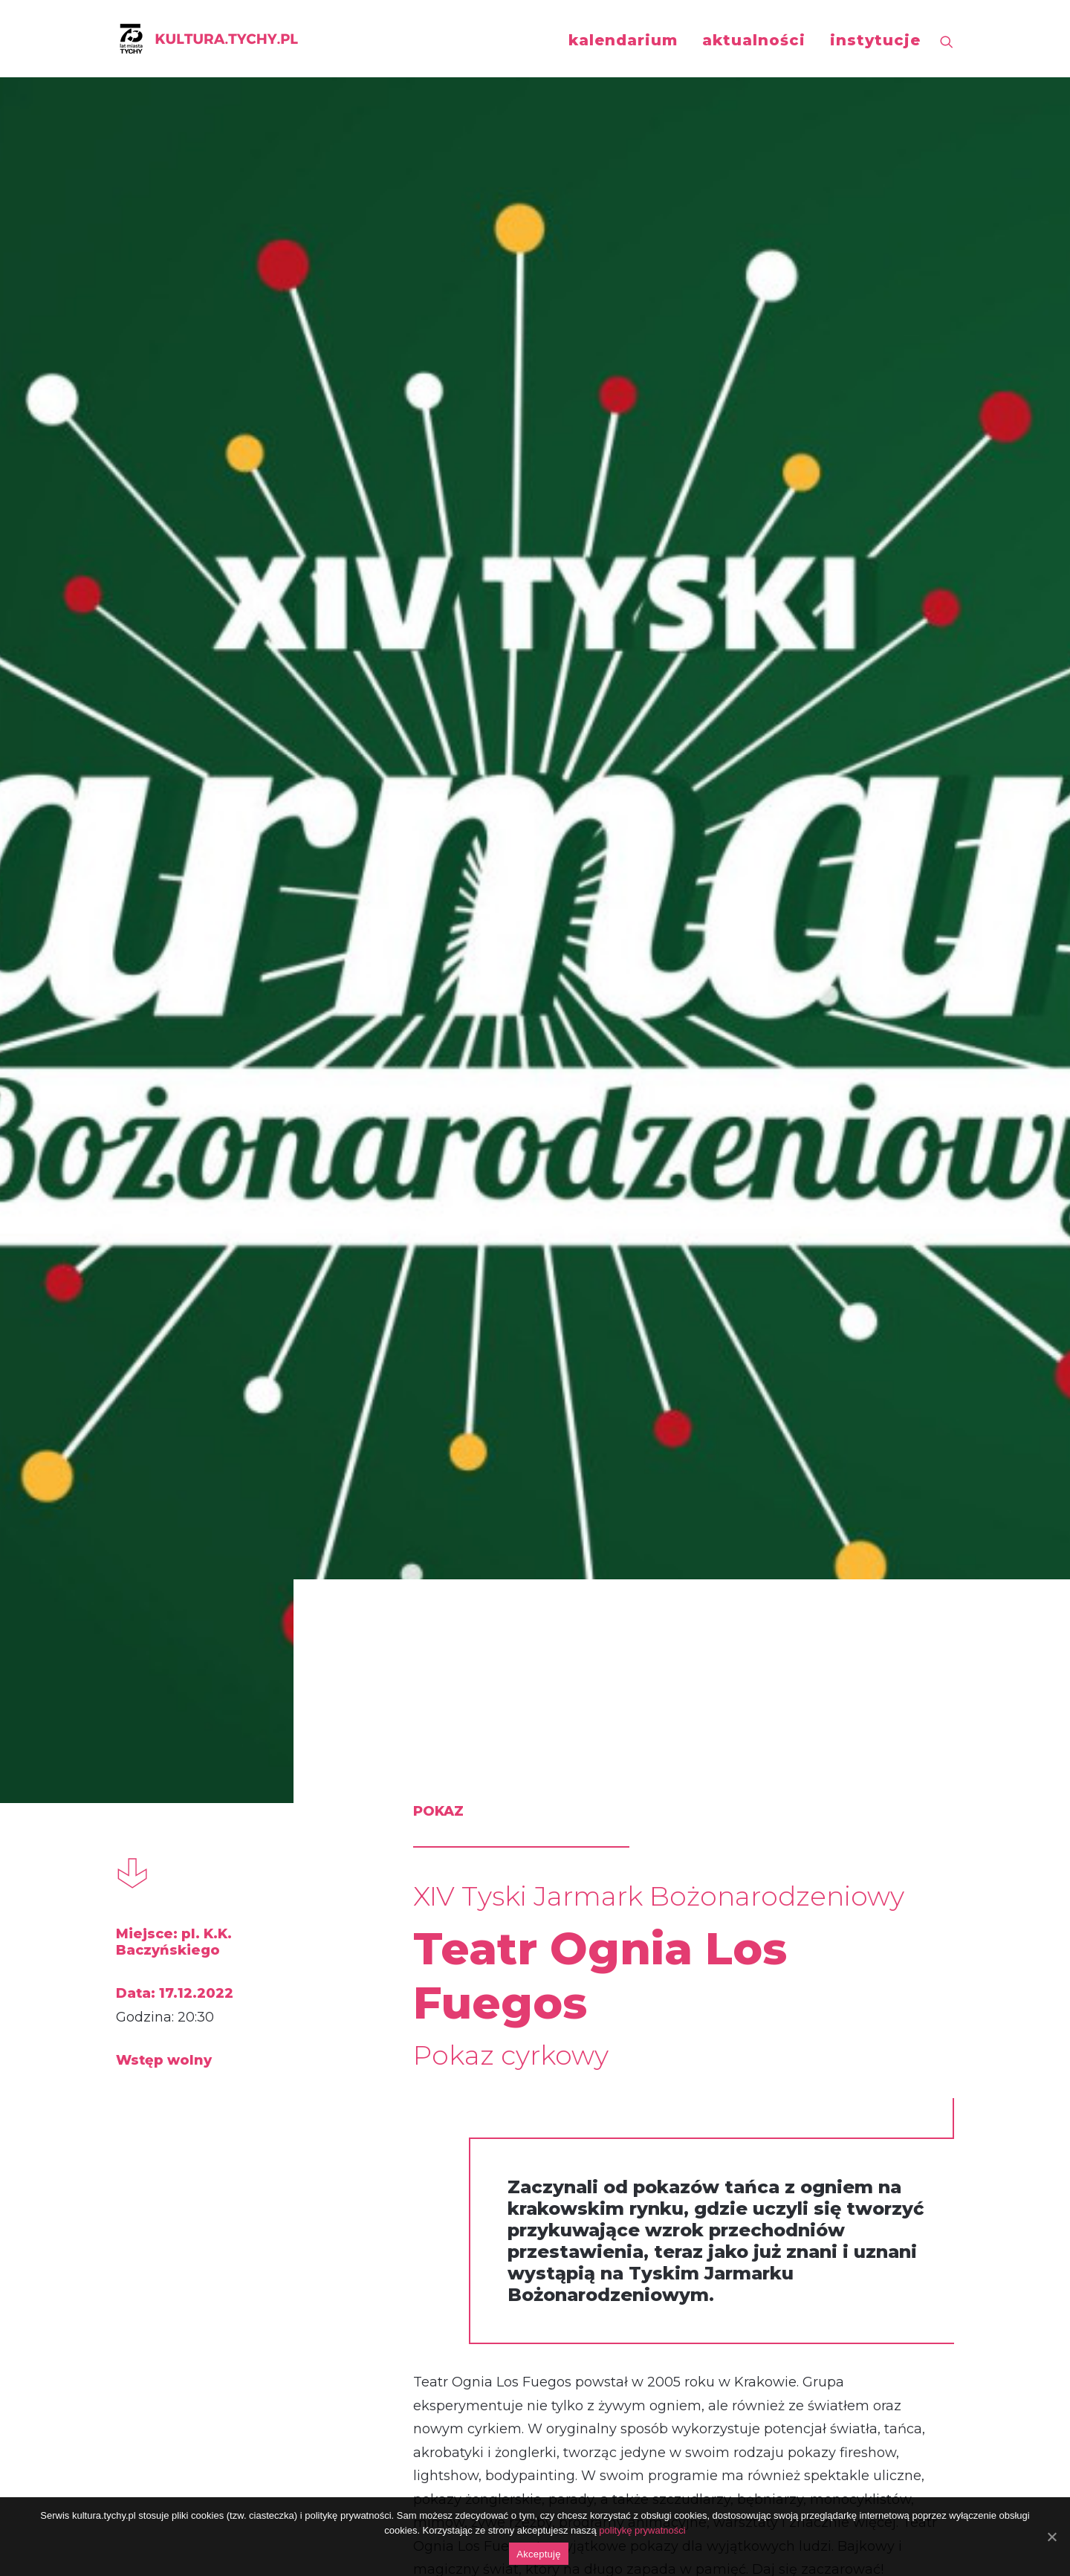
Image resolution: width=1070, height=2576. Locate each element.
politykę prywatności (642, 2530)
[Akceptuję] (1051, 2536)
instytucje (875, 40)
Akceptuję (538, 2554)
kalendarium (623, 40)
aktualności (753, 40)
